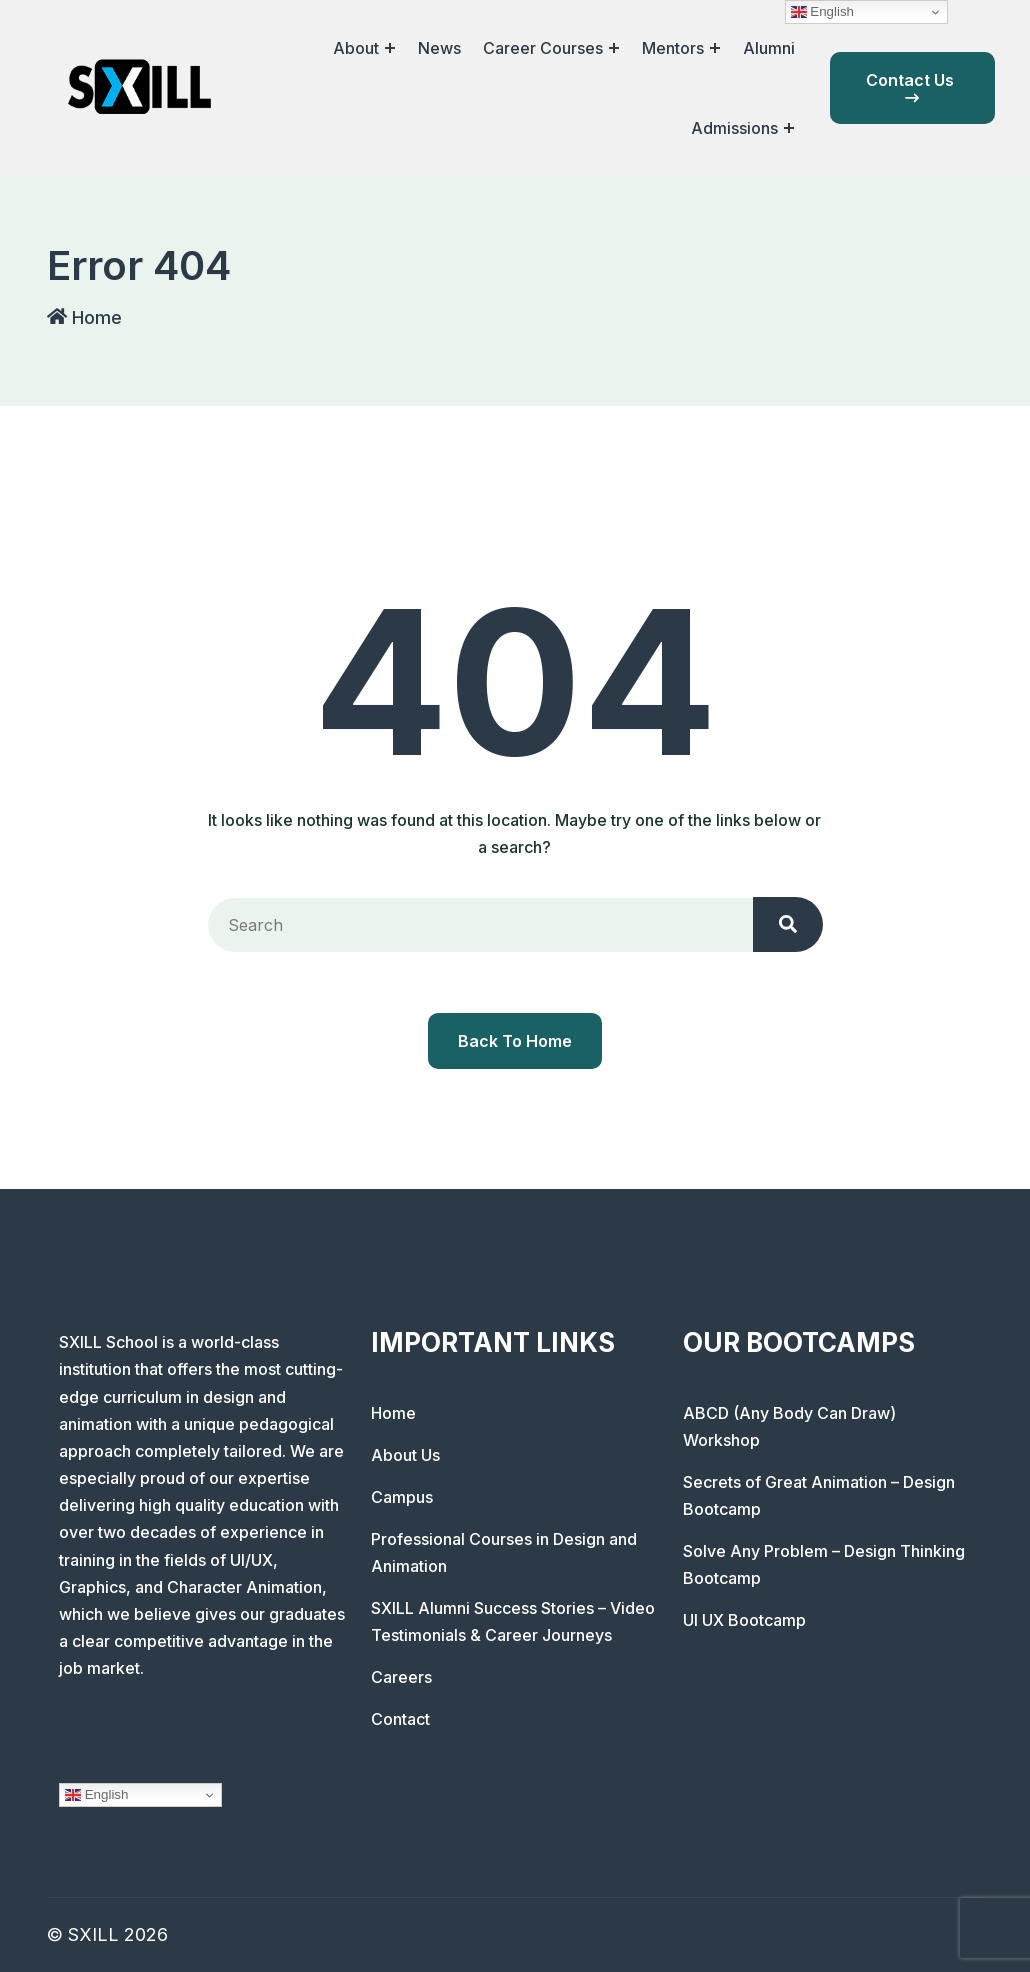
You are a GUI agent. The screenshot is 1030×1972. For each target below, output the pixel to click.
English (96, 1795)
